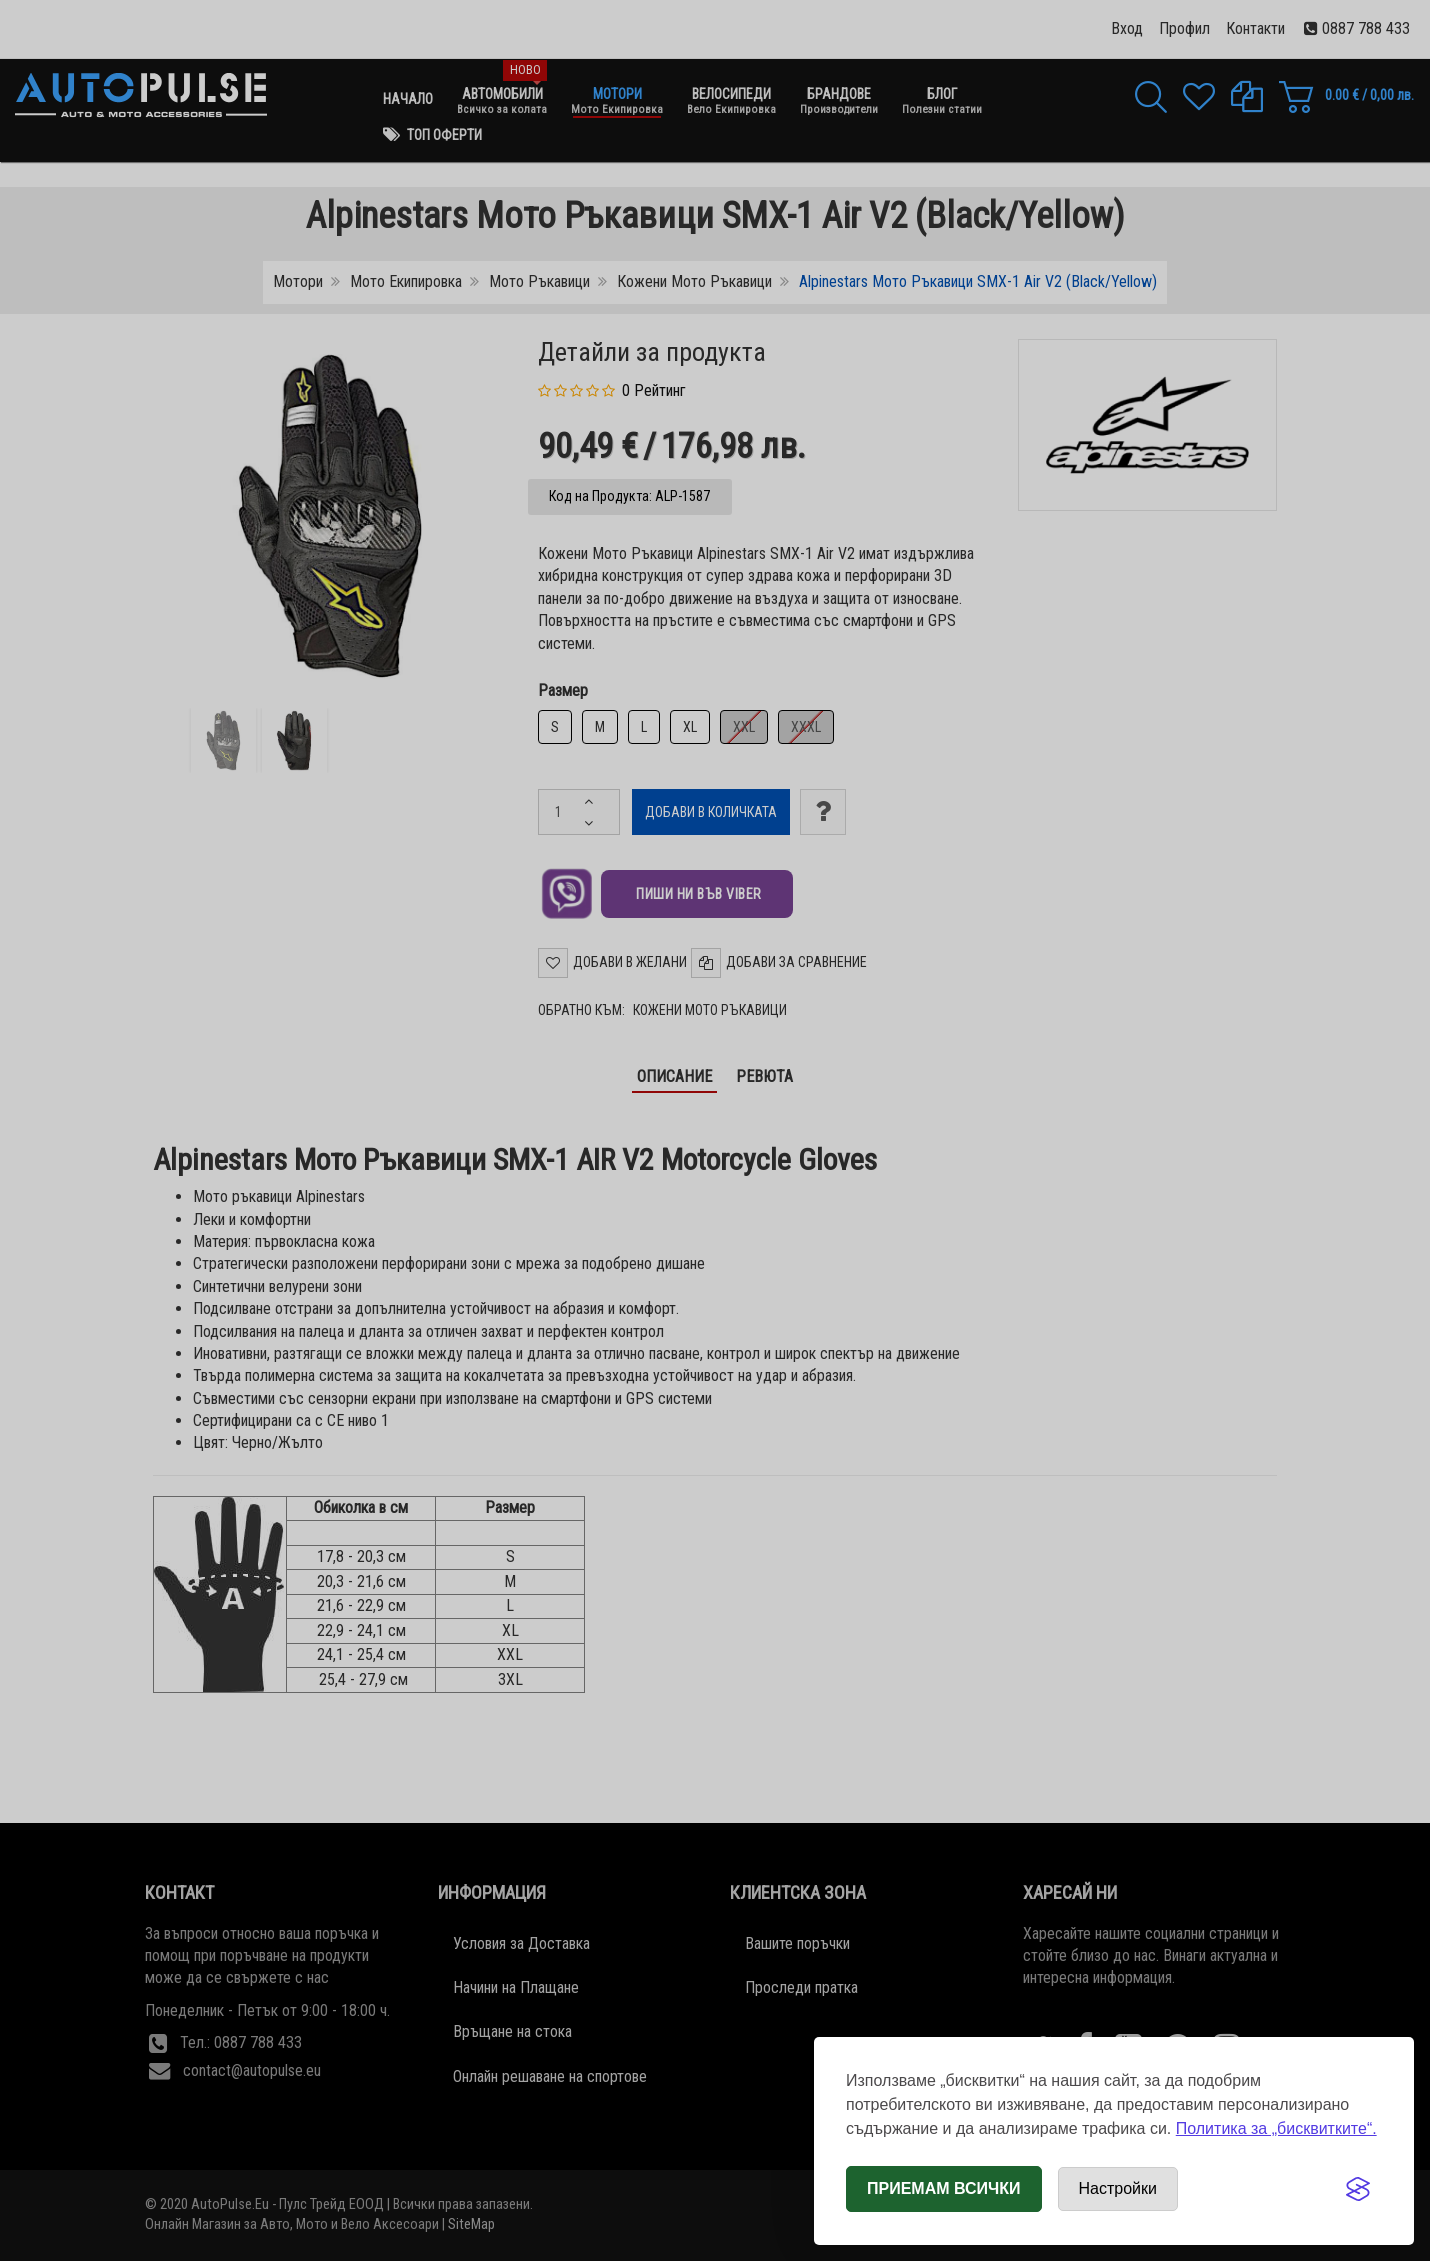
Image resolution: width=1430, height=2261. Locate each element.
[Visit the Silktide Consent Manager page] (1358, 2189)
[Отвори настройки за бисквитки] (1118, 2189)
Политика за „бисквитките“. (1276, 2128)
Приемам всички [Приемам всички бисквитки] (944, 2188)
